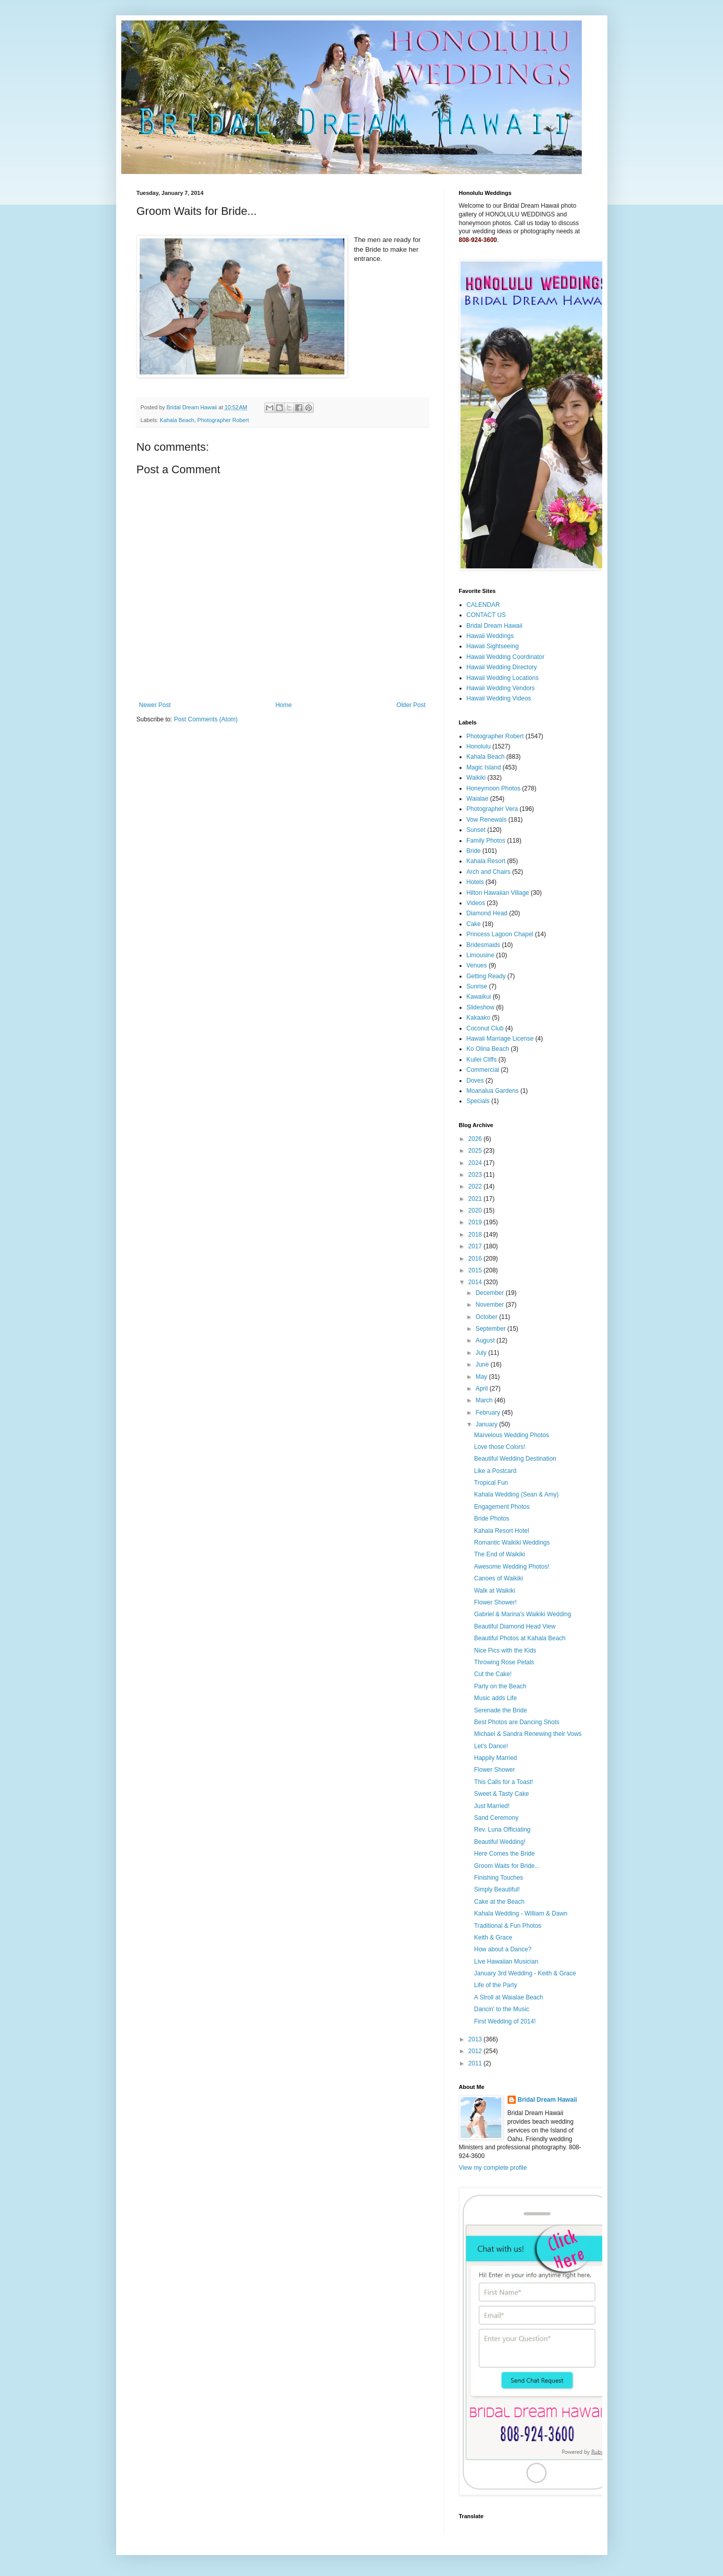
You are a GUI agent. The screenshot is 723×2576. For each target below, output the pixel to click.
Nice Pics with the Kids (505, 1650)
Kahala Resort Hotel (501, 1530)
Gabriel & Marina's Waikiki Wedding (522, 1614)
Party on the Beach (500, 1686)
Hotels (475, 882)
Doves (475, 1080)
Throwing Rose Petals (504, 1662)
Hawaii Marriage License (500, 1038)
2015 (476, 1270)
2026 (476, 1138)
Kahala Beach (177, 420)
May (482, 1376)
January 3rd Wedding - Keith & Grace (525, 1973)
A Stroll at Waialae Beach (508, 1997)
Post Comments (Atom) (206, 719)
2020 (476, 1210)
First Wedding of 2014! (505, 2021)
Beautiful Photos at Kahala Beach (519, 1638)
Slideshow (481, 1007)
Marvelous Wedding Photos (511, 1435)
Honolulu (479, 746)
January (487, 1424)
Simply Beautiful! (496, 1889)
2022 (476, 1186)
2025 (476, 1150)
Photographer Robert (223, 420)
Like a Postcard (495, 1470)
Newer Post (155, 705)
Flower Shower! (495, 1602)
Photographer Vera (492, 808)
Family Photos (486, 840)
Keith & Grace (493, 1937)
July (481, 1352)
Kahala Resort (486, 861)
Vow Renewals (487, 819)
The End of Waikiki (499, 1554)
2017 (476, 1246)
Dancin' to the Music (501, 2009)
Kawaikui (479, 996)
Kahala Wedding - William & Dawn (520, 1913)
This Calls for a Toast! (503, 1782)
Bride (474, 850)
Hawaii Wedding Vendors (501, 688)
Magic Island (484, 767)
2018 (476, 1234)
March (484, 1400)
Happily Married (495, 1758)
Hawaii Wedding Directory (502, 667)
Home (283, 705)
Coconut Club (485, 1028)
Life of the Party (495, 1985)
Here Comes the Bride (504, 1853)
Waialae (478, 798)
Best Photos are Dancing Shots (516, 1722)
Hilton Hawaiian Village (498, 892)
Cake (474, 924)
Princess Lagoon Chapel (500, 934)
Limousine (481, 955)
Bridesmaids (483, 945)
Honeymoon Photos (493, 788)
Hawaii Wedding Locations (503, 677)
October (487, 1316)
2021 (476, 1198)
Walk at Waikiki (494, 1590)
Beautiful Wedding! (499, 1841)
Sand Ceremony (496, 1817)
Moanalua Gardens (493, 1090)
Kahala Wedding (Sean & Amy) (516, 1494)
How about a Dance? (502, 1949)
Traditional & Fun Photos (507, 1925)
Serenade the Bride (500, 1710)
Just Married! (491, 1806)
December (490, 1292)
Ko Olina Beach (488, 1048)
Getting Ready (486, 976)
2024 (476, 1162)
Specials (478, 1101)
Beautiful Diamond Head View (514, 1626)
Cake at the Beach (499, 1901)
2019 (476, 1222)
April (482, 1388)
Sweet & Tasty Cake (501, 1793)
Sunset (476, 829)
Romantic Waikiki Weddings (512, 1542)
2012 (476, 2051)
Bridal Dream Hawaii (494, 625)
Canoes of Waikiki (498, 1578)
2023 (476, 1174)
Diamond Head (487, 913)
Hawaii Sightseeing (493, 646)
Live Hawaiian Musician (506, 1961)
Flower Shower (494, 1769)
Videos (476, 903)
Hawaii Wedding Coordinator (506, 656)
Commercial (483, 1069)
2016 (476, 1258)
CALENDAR (483, 604)
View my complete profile (493, 2167)
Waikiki (476, 777)
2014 (476, 1282)
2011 (476, 2063)
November (490, 1304)
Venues (477, 965)
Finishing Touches (498, 1877)
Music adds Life (495, 1698)
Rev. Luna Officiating (502, 1829)
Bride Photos (491, 1518)
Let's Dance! (491, 1746)
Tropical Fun (491, 1482)
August (485, 1340)
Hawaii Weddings (490, 636)
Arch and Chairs (489, 871)
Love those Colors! (499, 1446)
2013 (476, 2039)
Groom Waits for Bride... (506, 1865)
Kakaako (479, 1017)
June (482, 1364)
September (491, 1328)
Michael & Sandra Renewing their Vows (527, 1733)
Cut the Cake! (492, 1674)
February (488, 1412)
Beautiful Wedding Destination (515, 1458)
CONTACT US (486, 615)
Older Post (411, 705)
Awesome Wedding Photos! (511, 1566)
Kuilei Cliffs (482, 1059)
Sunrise (477, 986)
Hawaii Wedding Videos (499, 698)
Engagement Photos (502, 1506)
